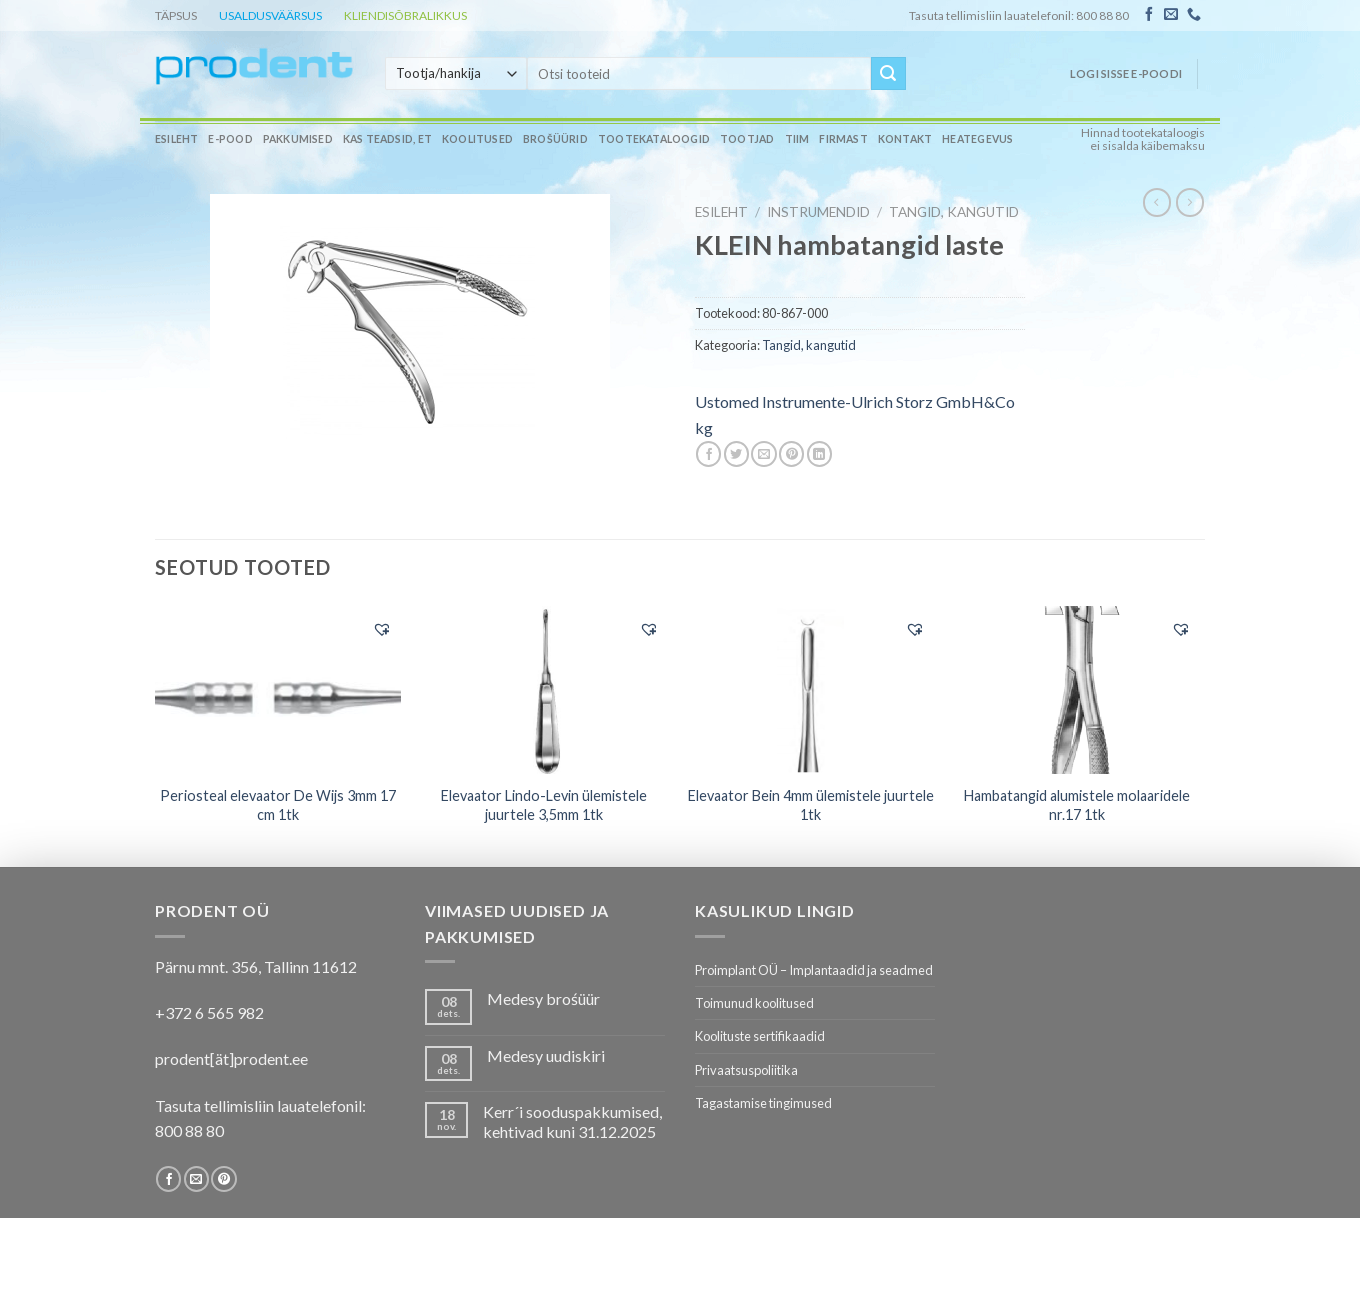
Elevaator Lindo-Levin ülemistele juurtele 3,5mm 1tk (544, 805)
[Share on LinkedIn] (819, 454)
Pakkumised (298, 139)
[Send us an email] (1171, 15)
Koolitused (477, 139)
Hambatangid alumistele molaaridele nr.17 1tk (1077, 805)
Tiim (797, 139)
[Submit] (888, 74)
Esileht (176, 139)
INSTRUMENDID (818, 212)
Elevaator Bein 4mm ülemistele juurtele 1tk (811, 805)
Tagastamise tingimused (763, 1103)
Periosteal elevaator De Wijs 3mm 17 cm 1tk (278, 805)
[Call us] (1194, 15)
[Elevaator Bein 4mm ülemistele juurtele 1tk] (810, 690)
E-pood (230, 139)
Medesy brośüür (543, 998)
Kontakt (905, 139)
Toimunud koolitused (754, 1003)
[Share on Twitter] (736, 454)
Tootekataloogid (654, 139)
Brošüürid (555, 139)
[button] (382, 629)
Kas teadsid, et (387, 139)
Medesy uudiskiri (546, 1055)
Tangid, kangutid (954, 212)
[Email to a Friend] (763, 454)
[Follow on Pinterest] (223, 1179)
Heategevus (977, 139)
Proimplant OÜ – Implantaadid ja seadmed (814, 970)
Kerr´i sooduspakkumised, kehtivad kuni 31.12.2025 (572, 1121)
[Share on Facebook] (708, 454)
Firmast (843, 139)
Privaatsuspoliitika (746, 1070)
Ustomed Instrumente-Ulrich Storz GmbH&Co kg (855, 414)
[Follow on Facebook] (1149, 15)
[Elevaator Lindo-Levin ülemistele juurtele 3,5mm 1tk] (544, 690)
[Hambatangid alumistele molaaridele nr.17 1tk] (1077, 690)
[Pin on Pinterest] (791, 454)
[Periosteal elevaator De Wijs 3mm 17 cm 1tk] (278, 689)
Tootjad (747, 139)
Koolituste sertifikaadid (760, 1036)
